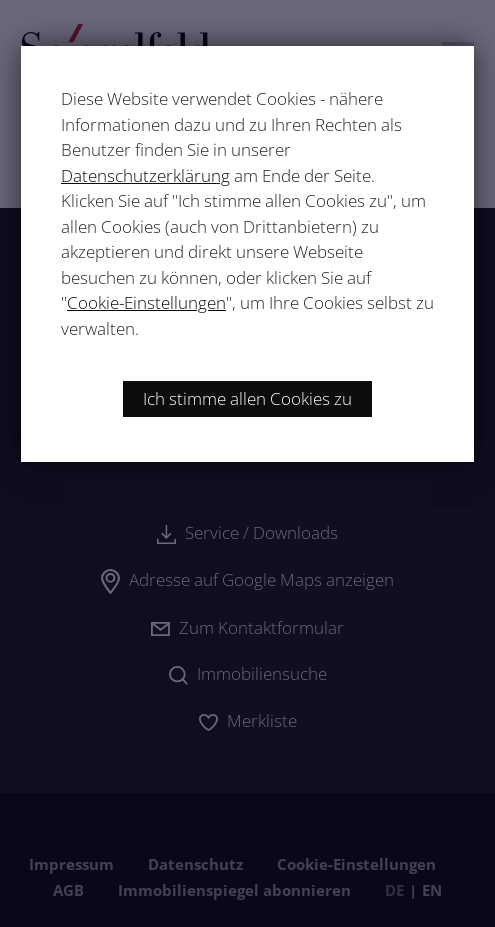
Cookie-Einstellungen (146, 302)
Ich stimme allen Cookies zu (247, 398)
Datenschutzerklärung (145, 175)
